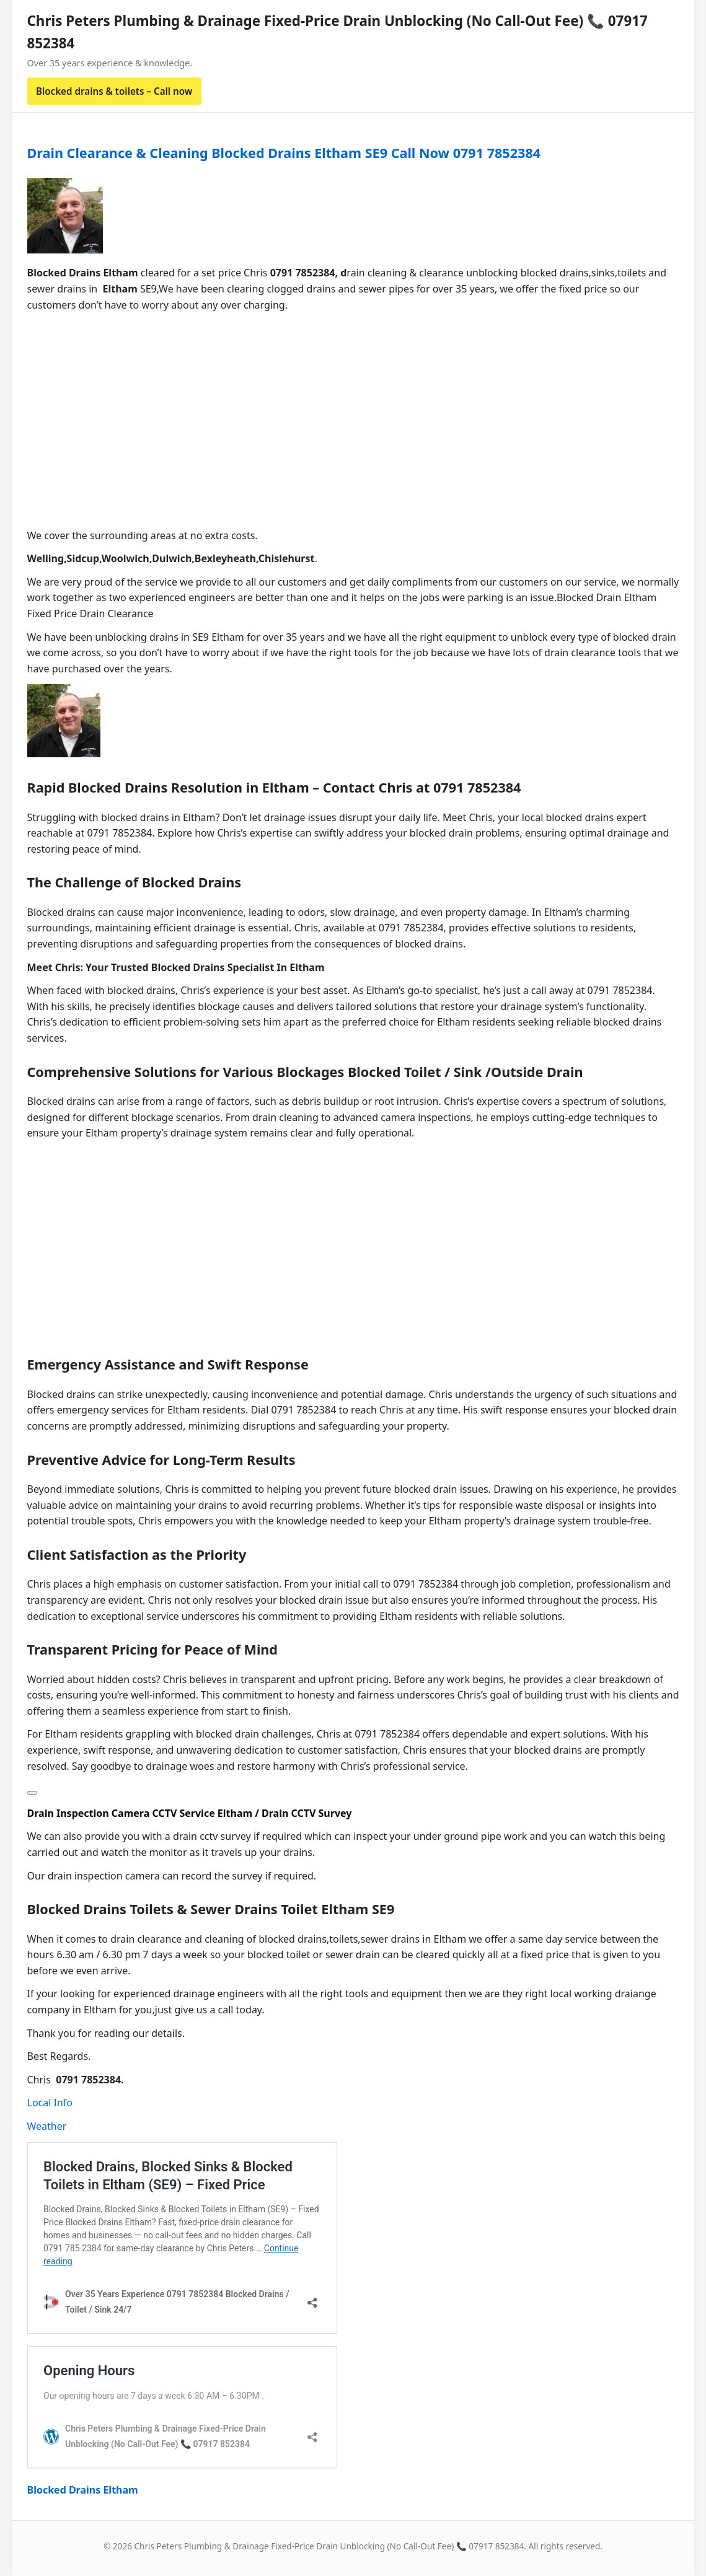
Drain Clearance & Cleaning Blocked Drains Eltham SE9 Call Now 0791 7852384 (284, 153)
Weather (47, 2126)
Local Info (50, 2102)
